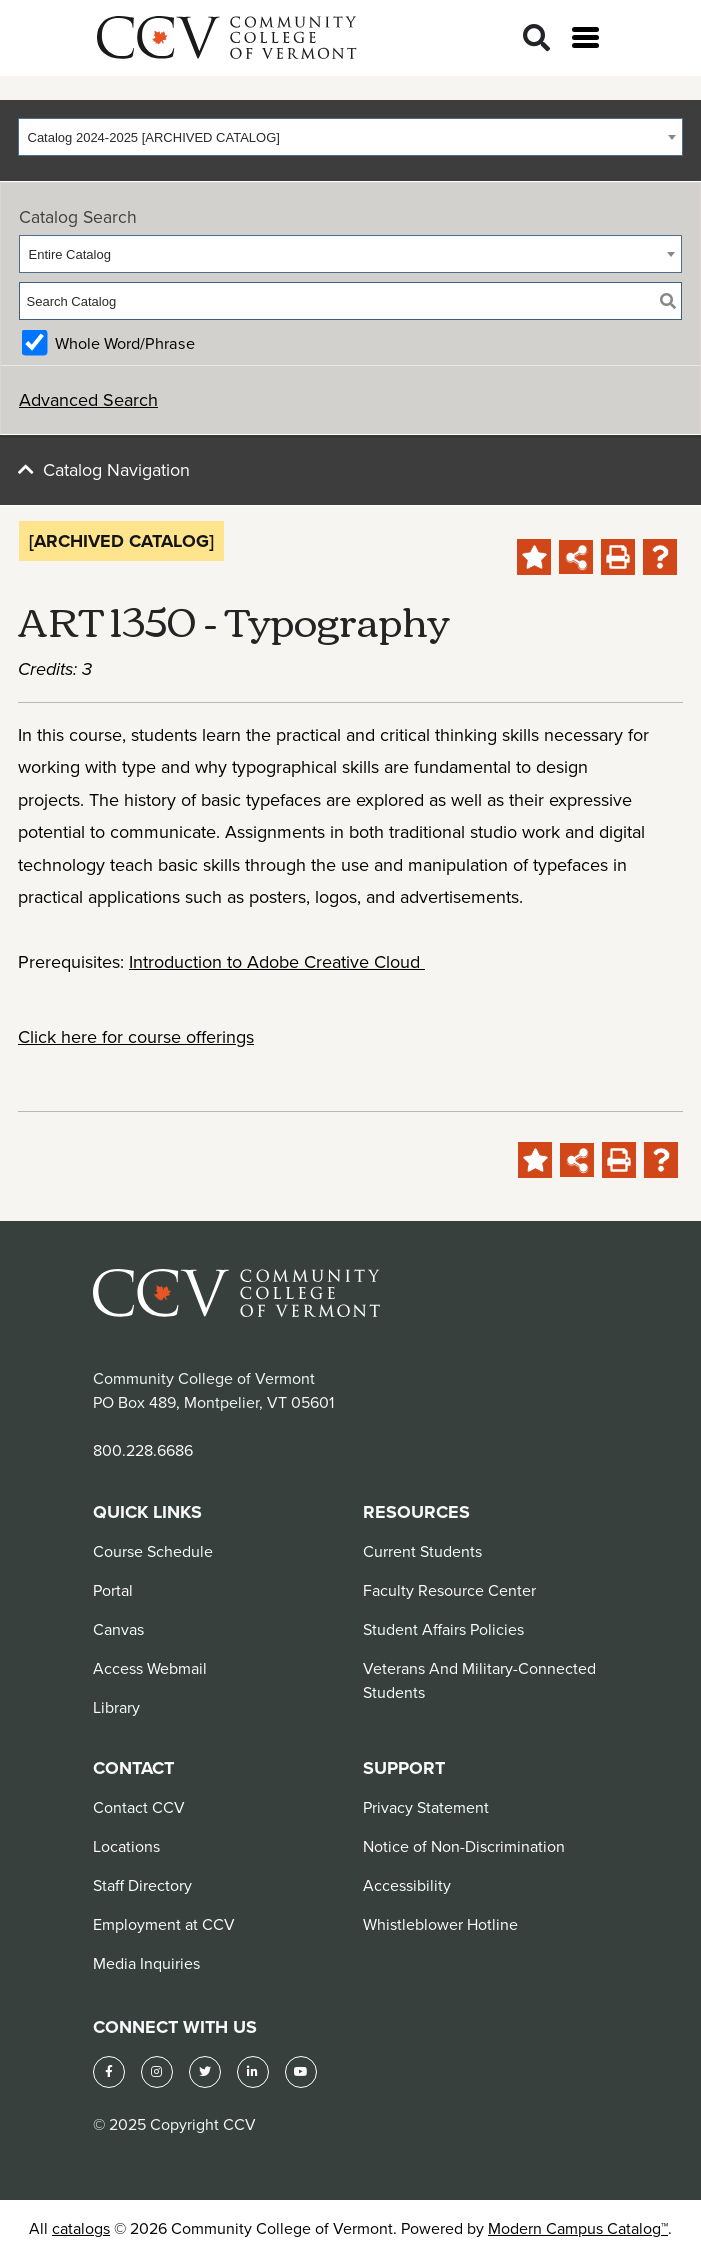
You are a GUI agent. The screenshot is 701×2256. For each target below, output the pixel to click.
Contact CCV (139, 1807)
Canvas (118, 1629)
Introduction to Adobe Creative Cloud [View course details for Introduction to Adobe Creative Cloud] (277, 961)
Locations (126, 1846)
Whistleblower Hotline (440, 1924)
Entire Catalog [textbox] (70, 254)
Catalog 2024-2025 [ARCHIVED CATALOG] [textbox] (154, 137)
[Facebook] (109, 2072)
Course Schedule (153, 1551)
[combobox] (350, 137)
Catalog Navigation (116, 469)
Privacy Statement (426, 1807)
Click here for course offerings (136, 1036)
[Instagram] (157, 2072)
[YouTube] (301, 2072)
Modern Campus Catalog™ (578, 2228)
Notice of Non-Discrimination (464, 1846)
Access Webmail (150, 1668)
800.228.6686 (143, 1450)
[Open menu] (585, 37)
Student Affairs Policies (443, 1629)
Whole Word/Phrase (125, 343)
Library (116, 1707)
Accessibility (407, 1885)
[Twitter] (205, 2072)
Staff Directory (142, 1885)
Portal (113, 1590)
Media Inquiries (146, 1963)
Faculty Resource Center (449, 1590)
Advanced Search (88, 399)
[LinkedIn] (253, 2072)
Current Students (422, 1551)
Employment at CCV (164, 1924)
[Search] (536, 38)
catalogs (81, 2228)
